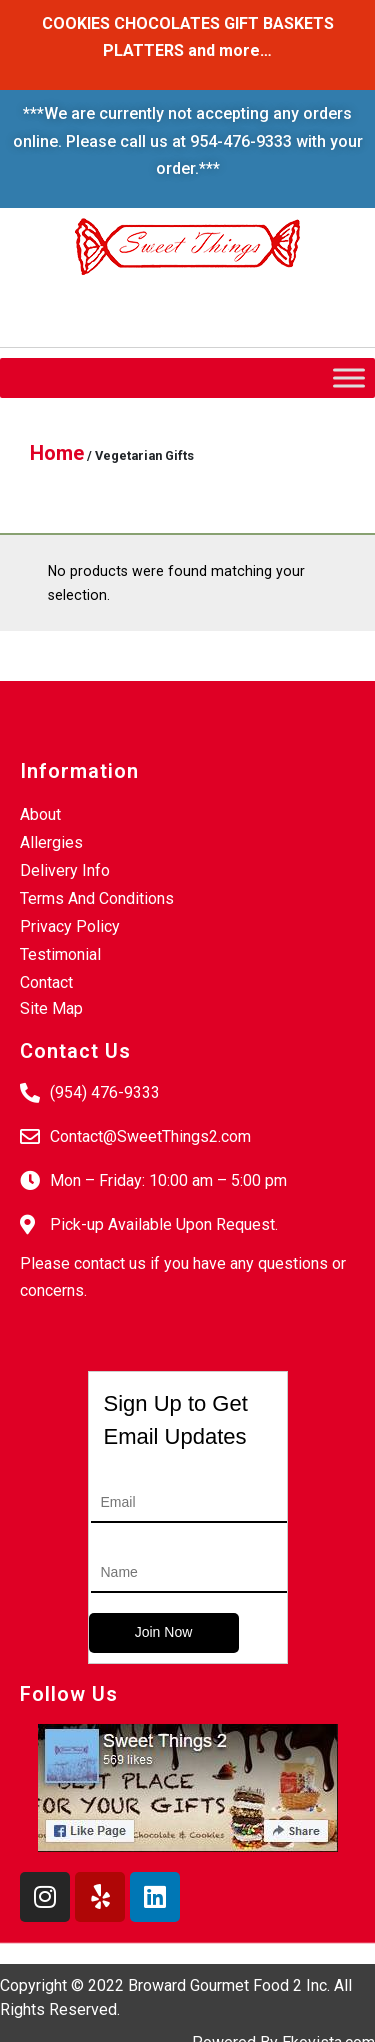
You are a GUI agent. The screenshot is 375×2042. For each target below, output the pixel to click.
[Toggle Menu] (349, 377)
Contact (46, 982)
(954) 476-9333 (105, 1092)
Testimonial (60, 954)
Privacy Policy (70, 926)
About (40, 814)
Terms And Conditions (97, 898)
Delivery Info (65, 870)
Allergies (51, 842)
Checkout (157, 305)
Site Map (51, 1008)
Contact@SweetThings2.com (150, 1136)
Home (57, 453)
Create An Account (277, 326)
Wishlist (61, 305)
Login (156, 326)
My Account (266, 305)
